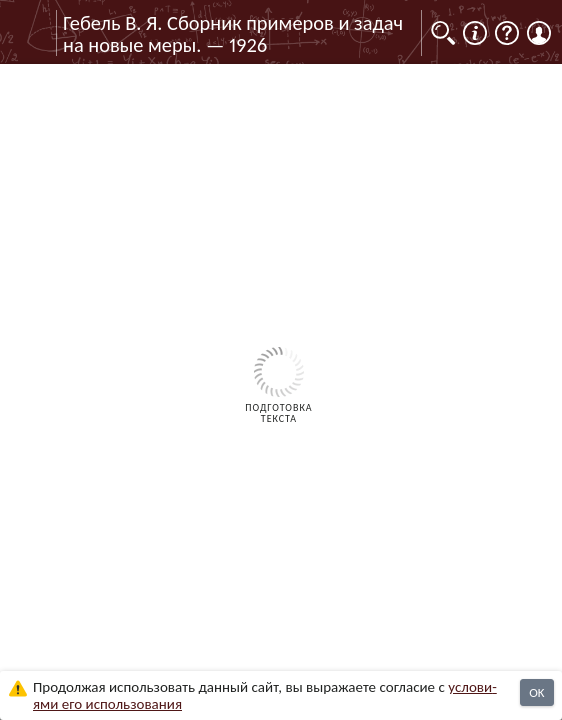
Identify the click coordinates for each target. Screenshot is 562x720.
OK (536, 692)
